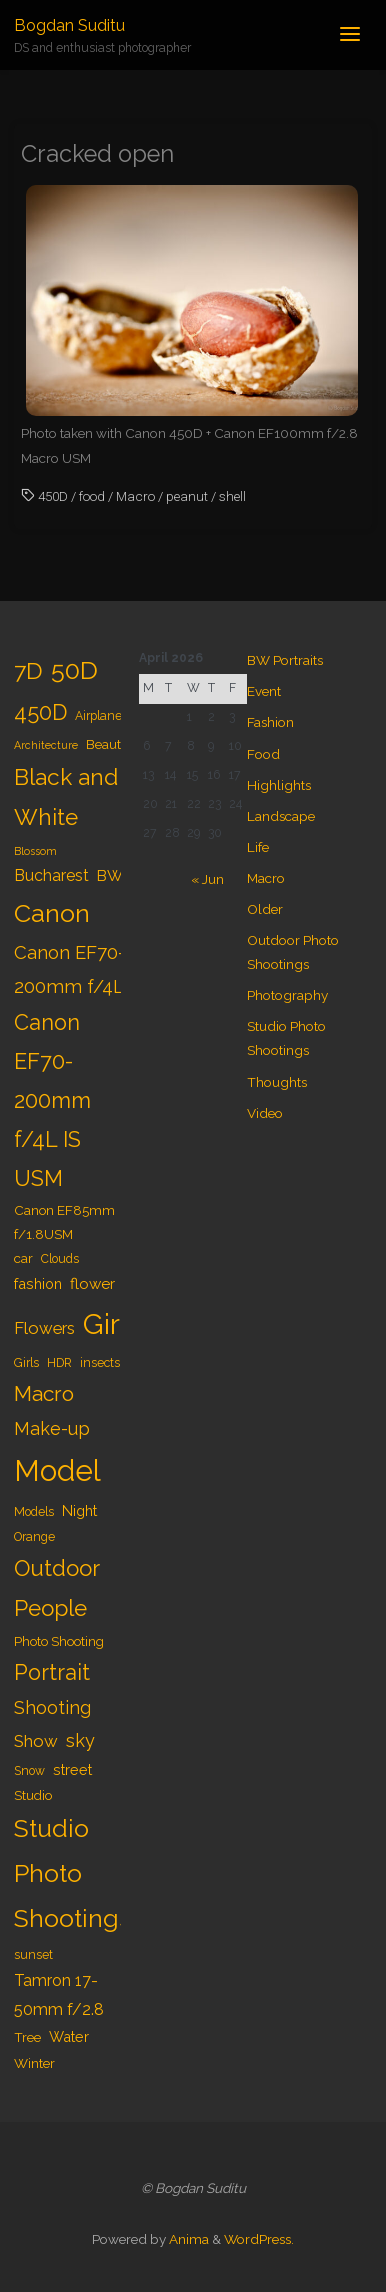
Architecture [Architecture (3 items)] (46, 745)
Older (265, 909)
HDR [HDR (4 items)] (59, 1363)
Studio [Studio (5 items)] (33, 1795)
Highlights (279, 785)
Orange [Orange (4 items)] (34, 1537)
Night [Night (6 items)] (79, 1510)
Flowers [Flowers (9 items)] (44, 1328)
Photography (287, 995)
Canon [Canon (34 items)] (52, 913)
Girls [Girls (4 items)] (26, 1363)
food (92, 496)
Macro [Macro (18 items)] (44, 1393)
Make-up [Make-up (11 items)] (52, 1428)
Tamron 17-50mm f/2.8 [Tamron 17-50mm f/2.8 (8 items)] (59, 1995)
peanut (187, 496)
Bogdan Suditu (69, 25)
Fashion (270, 722)
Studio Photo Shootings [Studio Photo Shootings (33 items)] (73, 1873)
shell (232, 496)
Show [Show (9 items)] (36, 1741)
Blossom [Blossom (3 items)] (35, 851)
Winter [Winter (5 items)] (34, 2063)
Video (265, 1113)
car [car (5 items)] (23, 1258)
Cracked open (97, 154)
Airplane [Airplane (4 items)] (98, 716)
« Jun (207, 879)
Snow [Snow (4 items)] (29, 1771)
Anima (187, 2239)
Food (263, 754)
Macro (135, 496)
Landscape (281, 816)
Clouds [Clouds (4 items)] (60, 1259)
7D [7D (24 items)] (28, 670)
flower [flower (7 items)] (92, 1284)
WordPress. (259, 2239)
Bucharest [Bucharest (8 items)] (51, 875)
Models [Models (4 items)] (34, 1512)
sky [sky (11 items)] (80, 1740)
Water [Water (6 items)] (69, 2036)
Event (264, 691)
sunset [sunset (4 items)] (33, 1955)
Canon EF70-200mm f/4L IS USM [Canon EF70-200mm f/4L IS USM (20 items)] (52, 1100)
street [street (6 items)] (72, 1769)
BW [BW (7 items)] (110, 876)
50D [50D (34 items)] (74, 670)
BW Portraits (285, 660)
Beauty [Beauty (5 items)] (107, 744)
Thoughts (277, 1082)
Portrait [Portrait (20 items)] (52, 1672)
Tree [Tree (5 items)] (27, 2037)
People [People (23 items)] (50, 1608)
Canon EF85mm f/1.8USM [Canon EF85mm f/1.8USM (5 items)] (64, 1222)
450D (53, 496)
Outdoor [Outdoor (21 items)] (57, 1568)
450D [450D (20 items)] (40, 712)
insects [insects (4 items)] (100, 1363)
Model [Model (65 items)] (57, 1470)
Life (258, 847)
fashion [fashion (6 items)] (38, 1283)
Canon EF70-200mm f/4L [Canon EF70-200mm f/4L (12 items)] (69, 969)
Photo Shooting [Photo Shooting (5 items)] (59, 1641)
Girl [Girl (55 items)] (105, 1324)
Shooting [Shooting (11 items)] (52, 1707)
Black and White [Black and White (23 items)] (66, 797)
